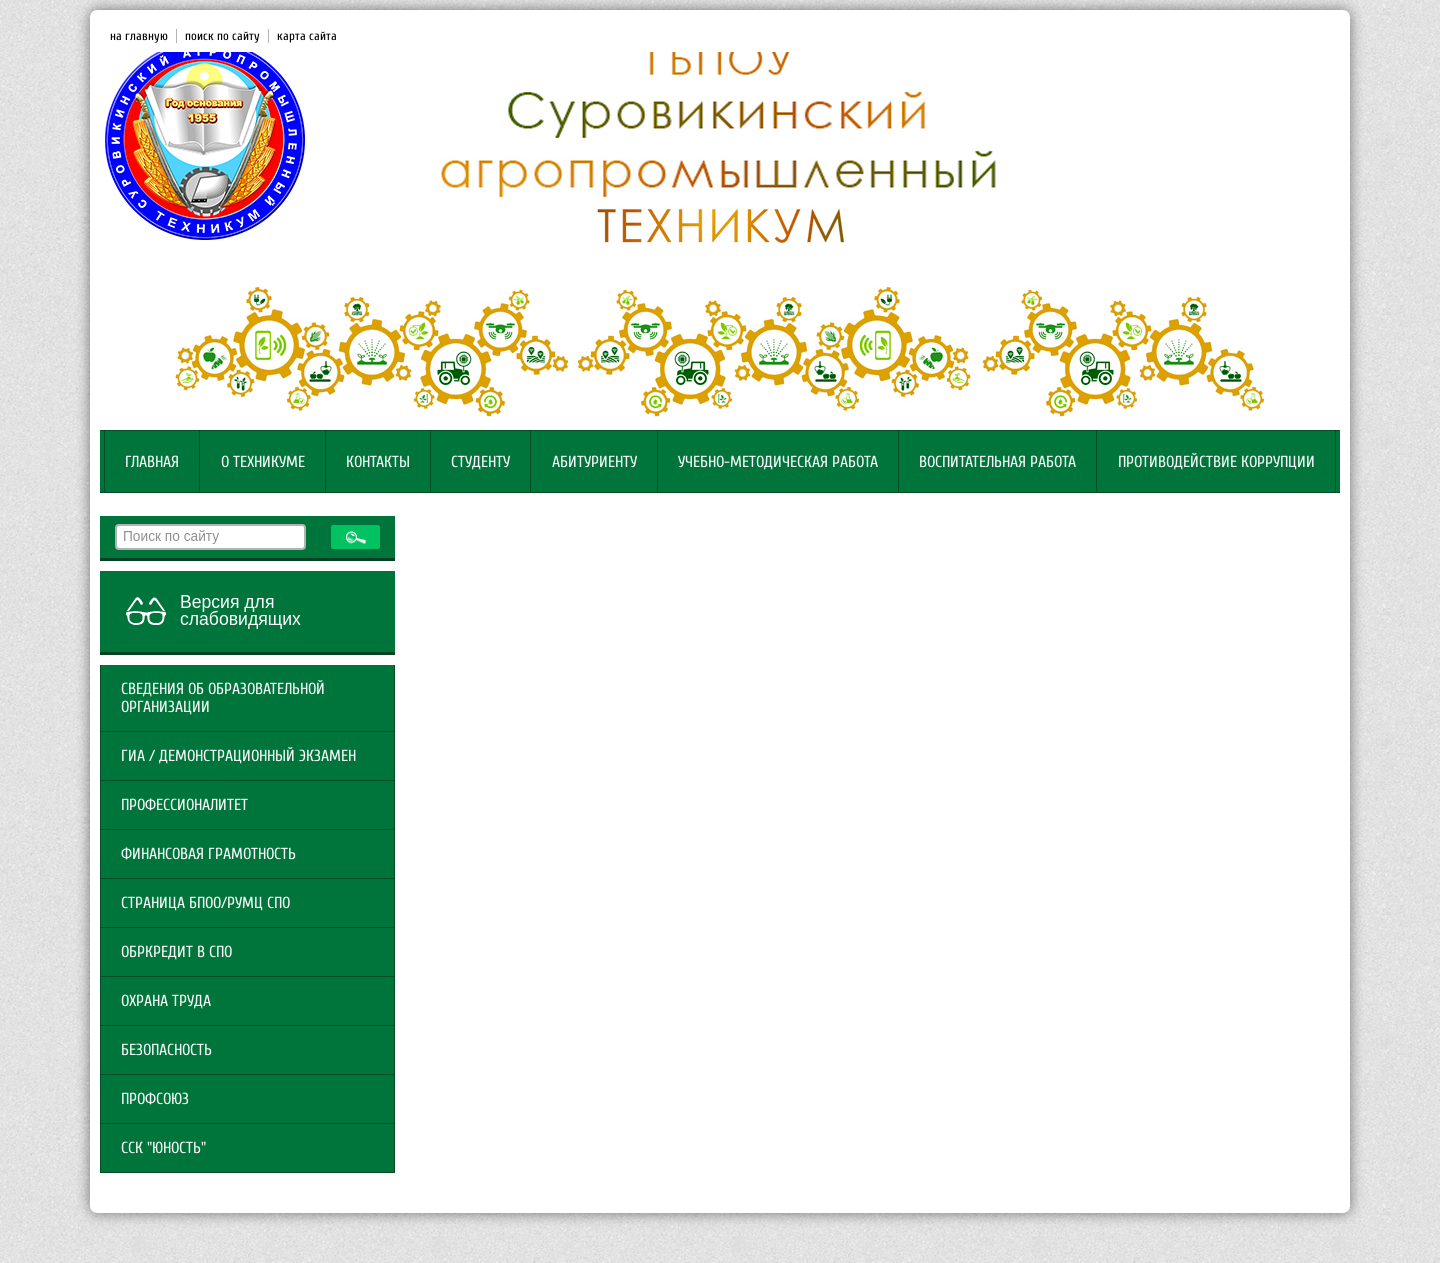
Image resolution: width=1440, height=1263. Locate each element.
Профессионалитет (184, 805)
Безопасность (166, 1050)
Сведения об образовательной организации (223, 698)
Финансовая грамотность (208, 854)
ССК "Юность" (163, 1148)
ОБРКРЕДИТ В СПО (176, 952)
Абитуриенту (594, 462)
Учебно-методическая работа (778, 462)
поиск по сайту (222, 36)
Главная (152, 462)
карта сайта (307, 36)
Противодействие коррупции (1216, 462)
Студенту (480, 462)
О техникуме (263, 462)
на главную (139, 36)
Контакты (378, 462)
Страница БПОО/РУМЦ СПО (205, 903)
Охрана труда (166, 1001)
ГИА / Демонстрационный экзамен (238, 756)
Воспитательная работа (997, 462)
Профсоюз (155, 1099)
